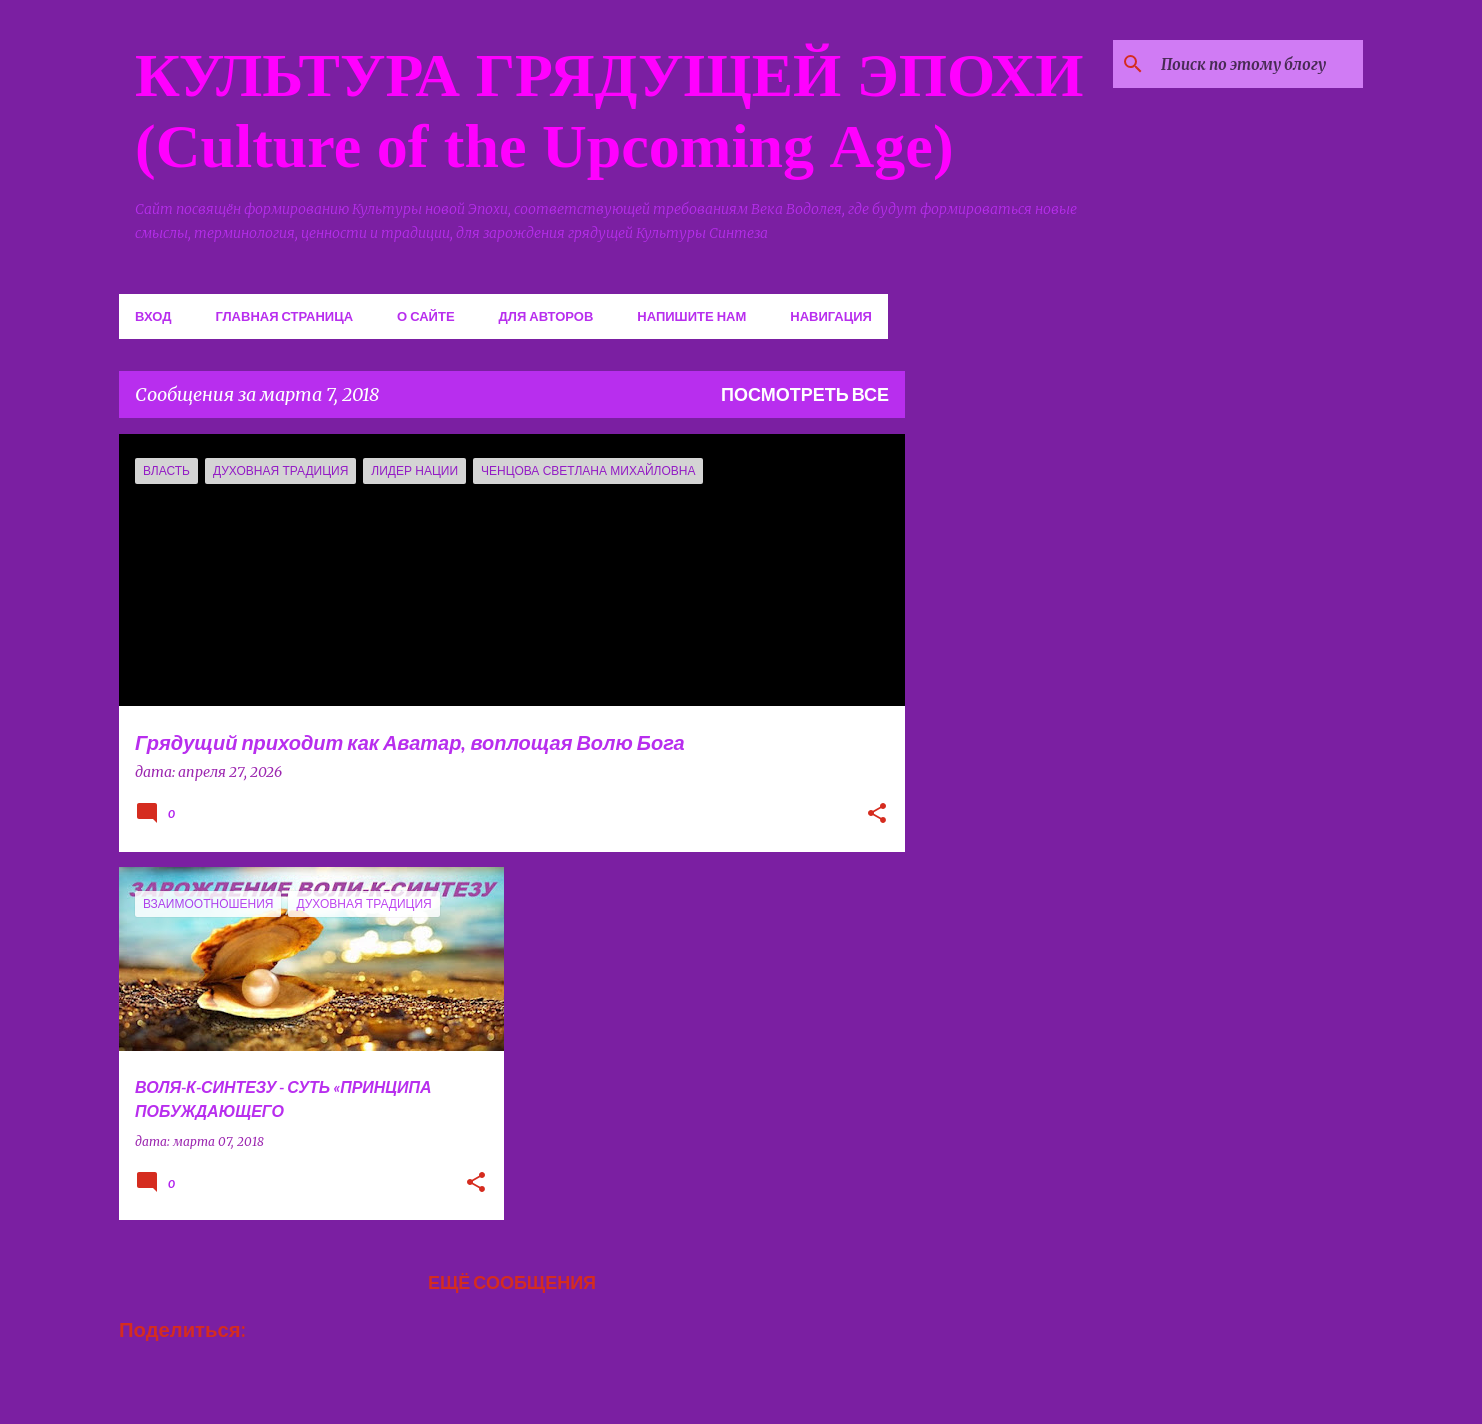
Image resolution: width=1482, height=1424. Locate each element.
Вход (153, 316)
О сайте (426, 316)
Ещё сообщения (512, 1282)
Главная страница (284, 316)
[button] (877, 815)
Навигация (831, 316)
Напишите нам (691, 316)
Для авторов (546, 316)
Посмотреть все (805, 394)
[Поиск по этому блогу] (1258, 64)
